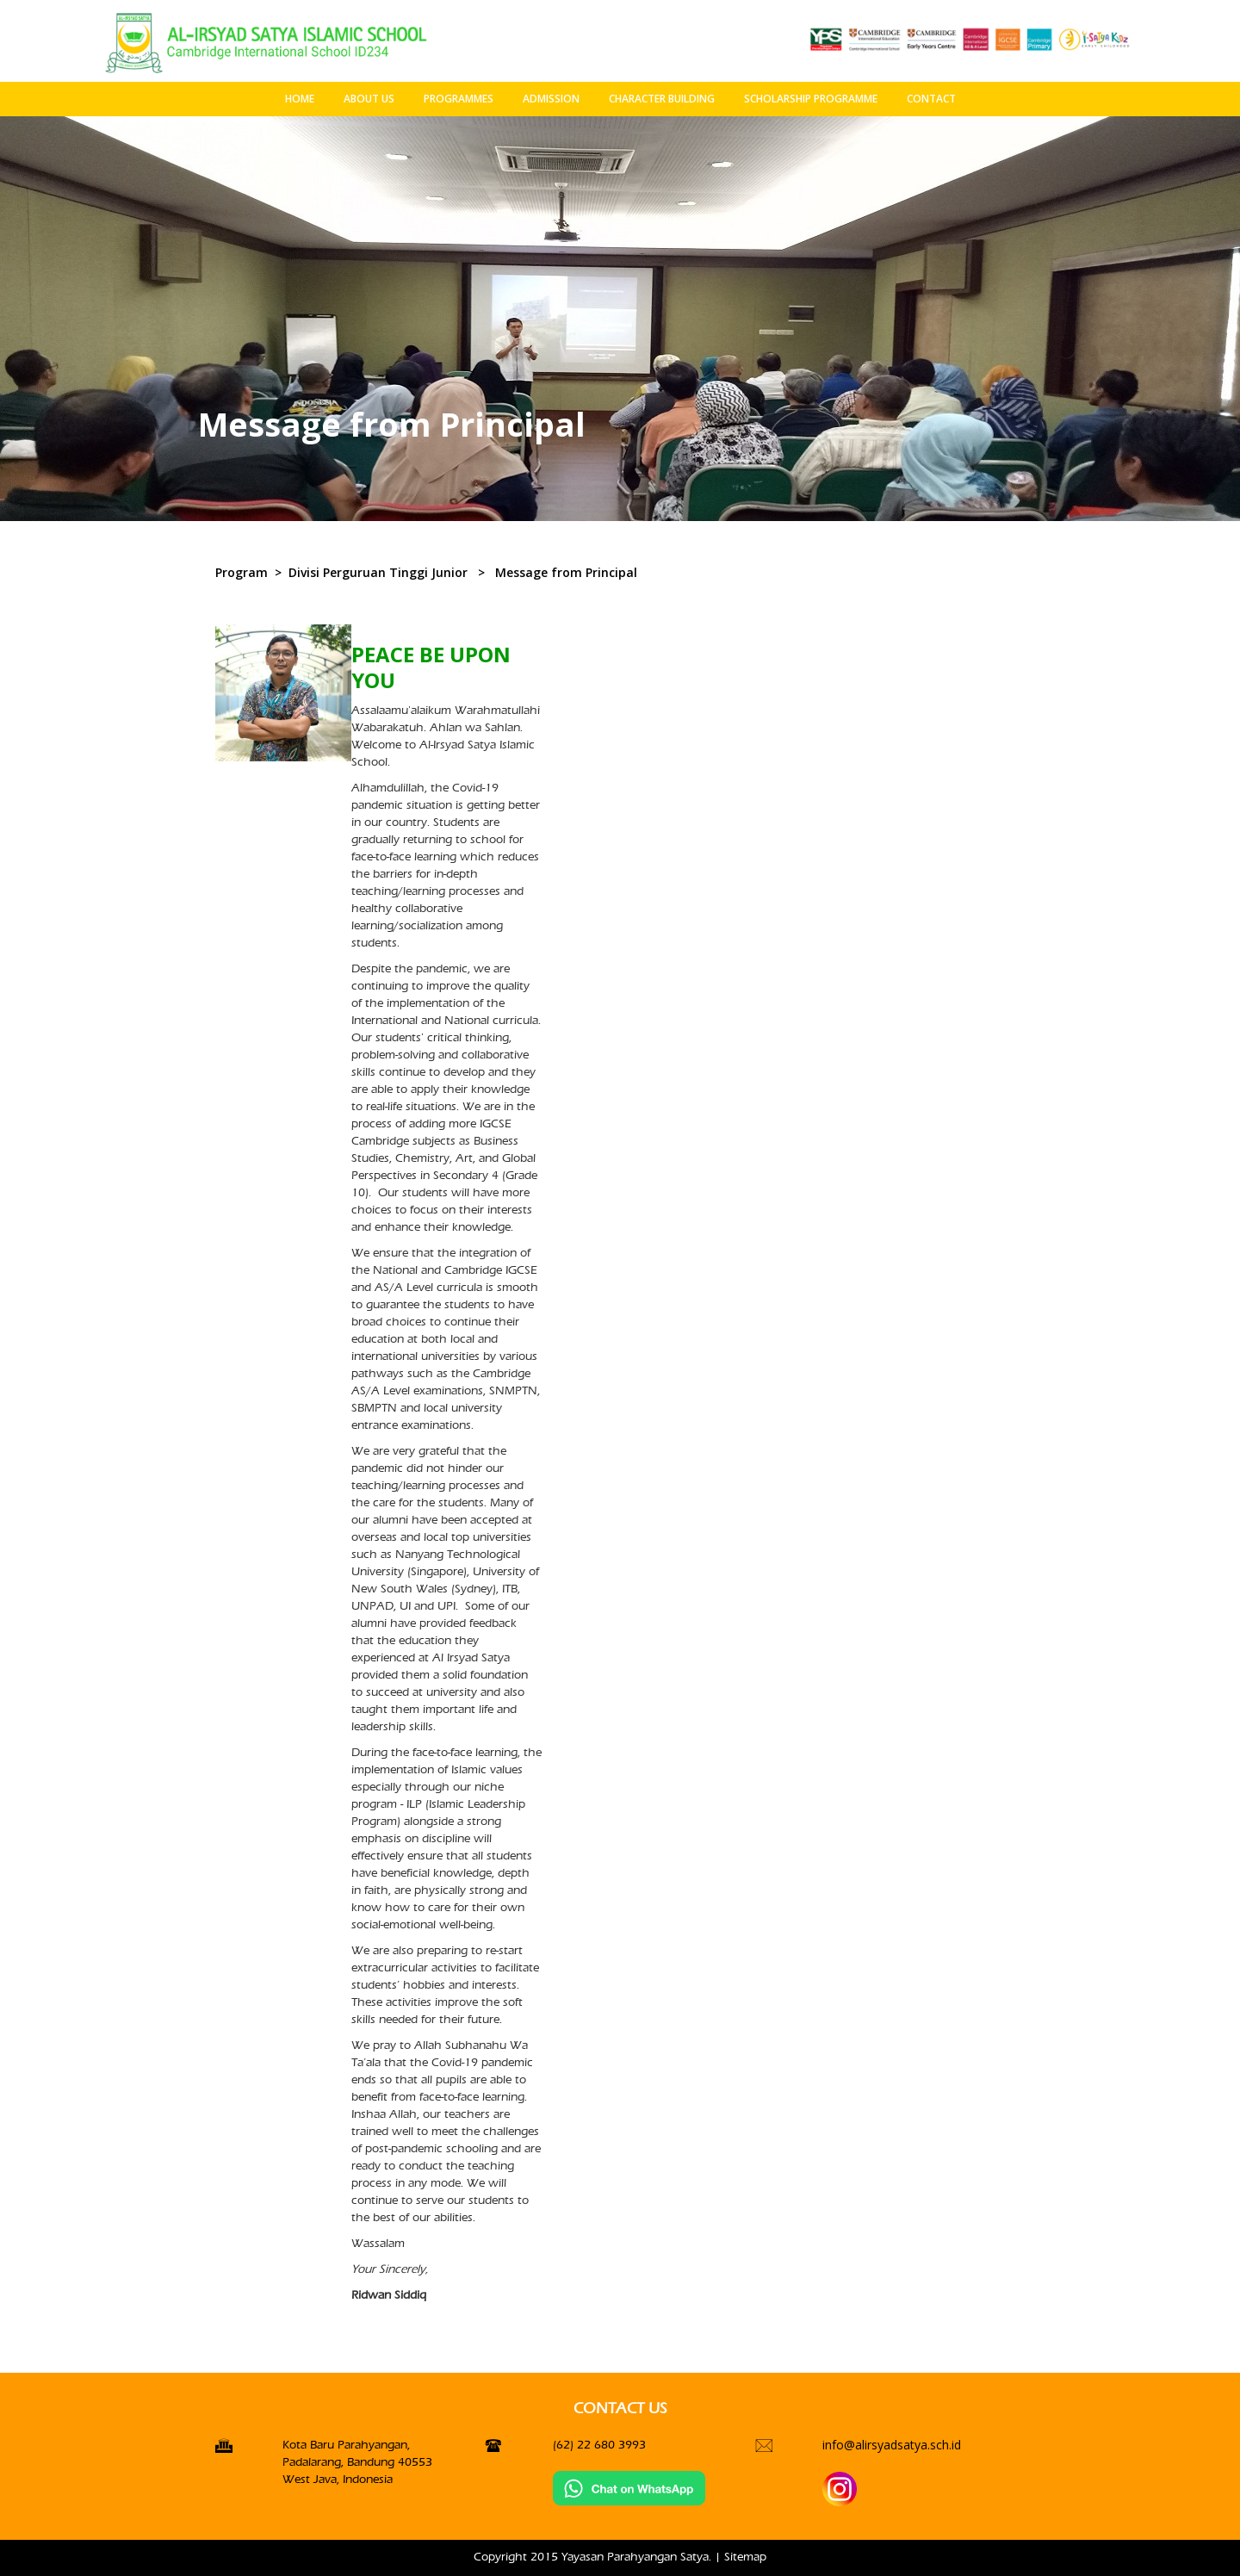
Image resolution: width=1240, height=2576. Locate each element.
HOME (299, 98)
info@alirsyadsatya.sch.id (891, 2444)
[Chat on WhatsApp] (629, 2487)
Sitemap (745, 2556)
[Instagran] (839, 2488)
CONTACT (931, 98)
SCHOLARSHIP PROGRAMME (810, 98)
